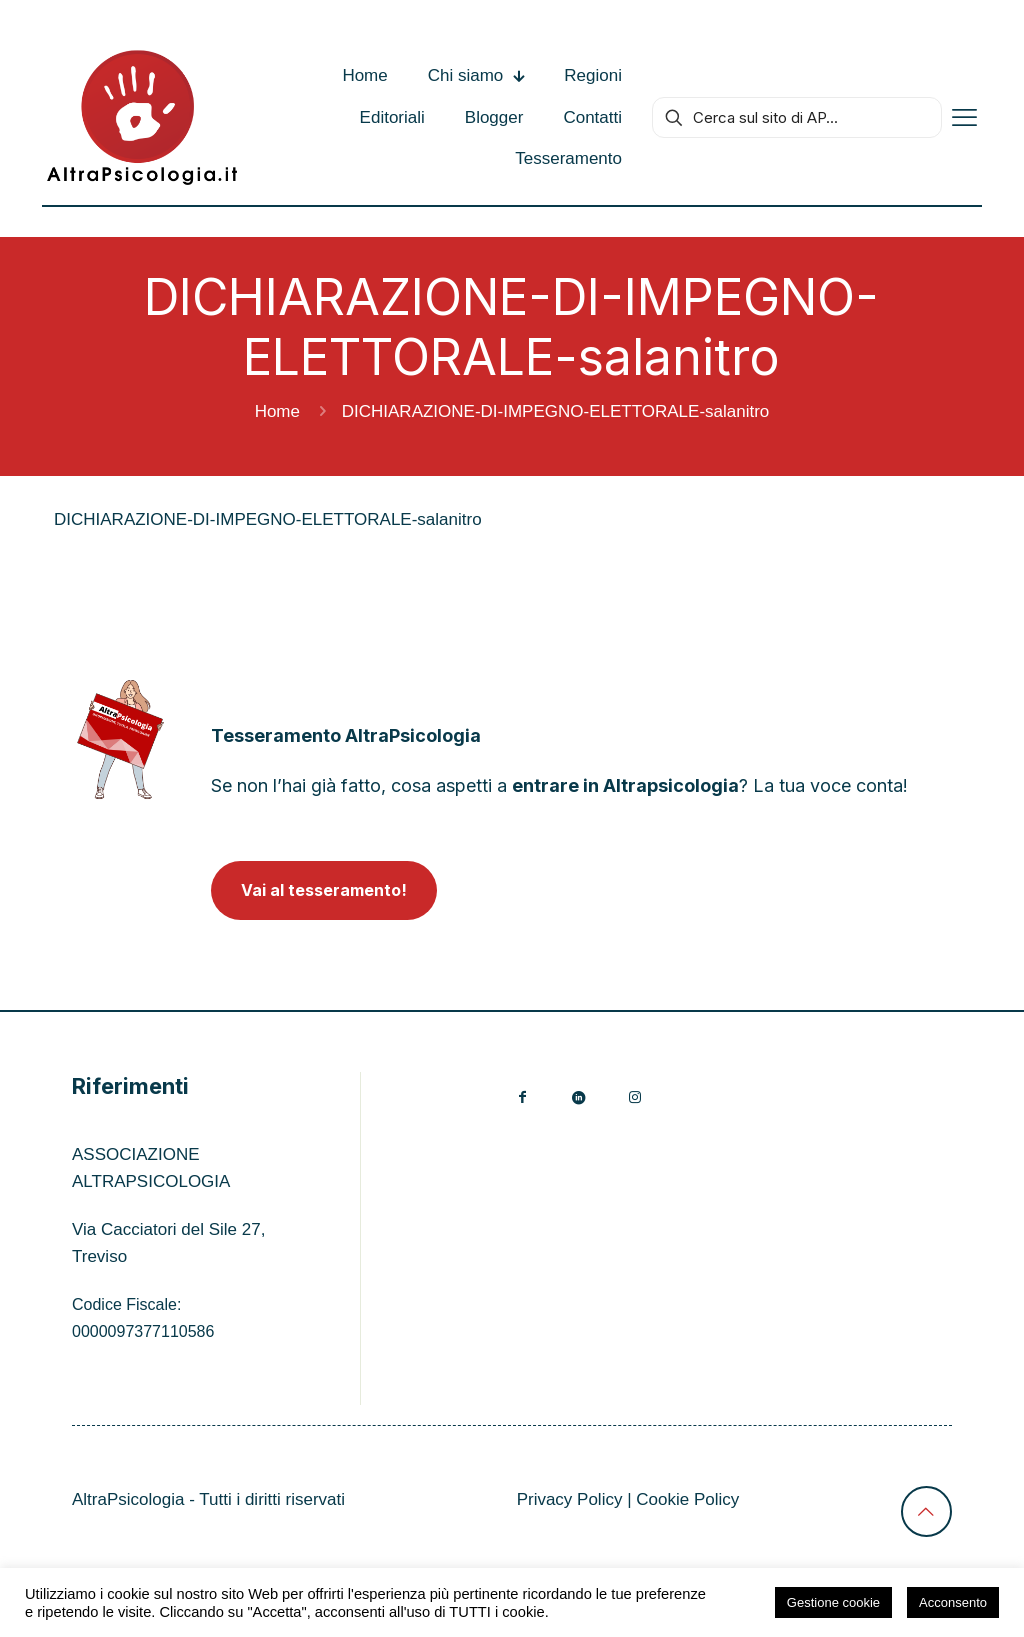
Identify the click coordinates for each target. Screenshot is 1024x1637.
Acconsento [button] (953, 1602)
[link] (120, 739)
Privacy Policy (570, 1499)
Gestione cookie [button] (833, 1602)
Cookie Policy (687, 1499)
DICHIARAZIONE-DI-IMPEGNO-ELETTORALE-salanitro (268, 519)
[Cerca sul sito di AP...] (797, 117)
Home (277, 411)
